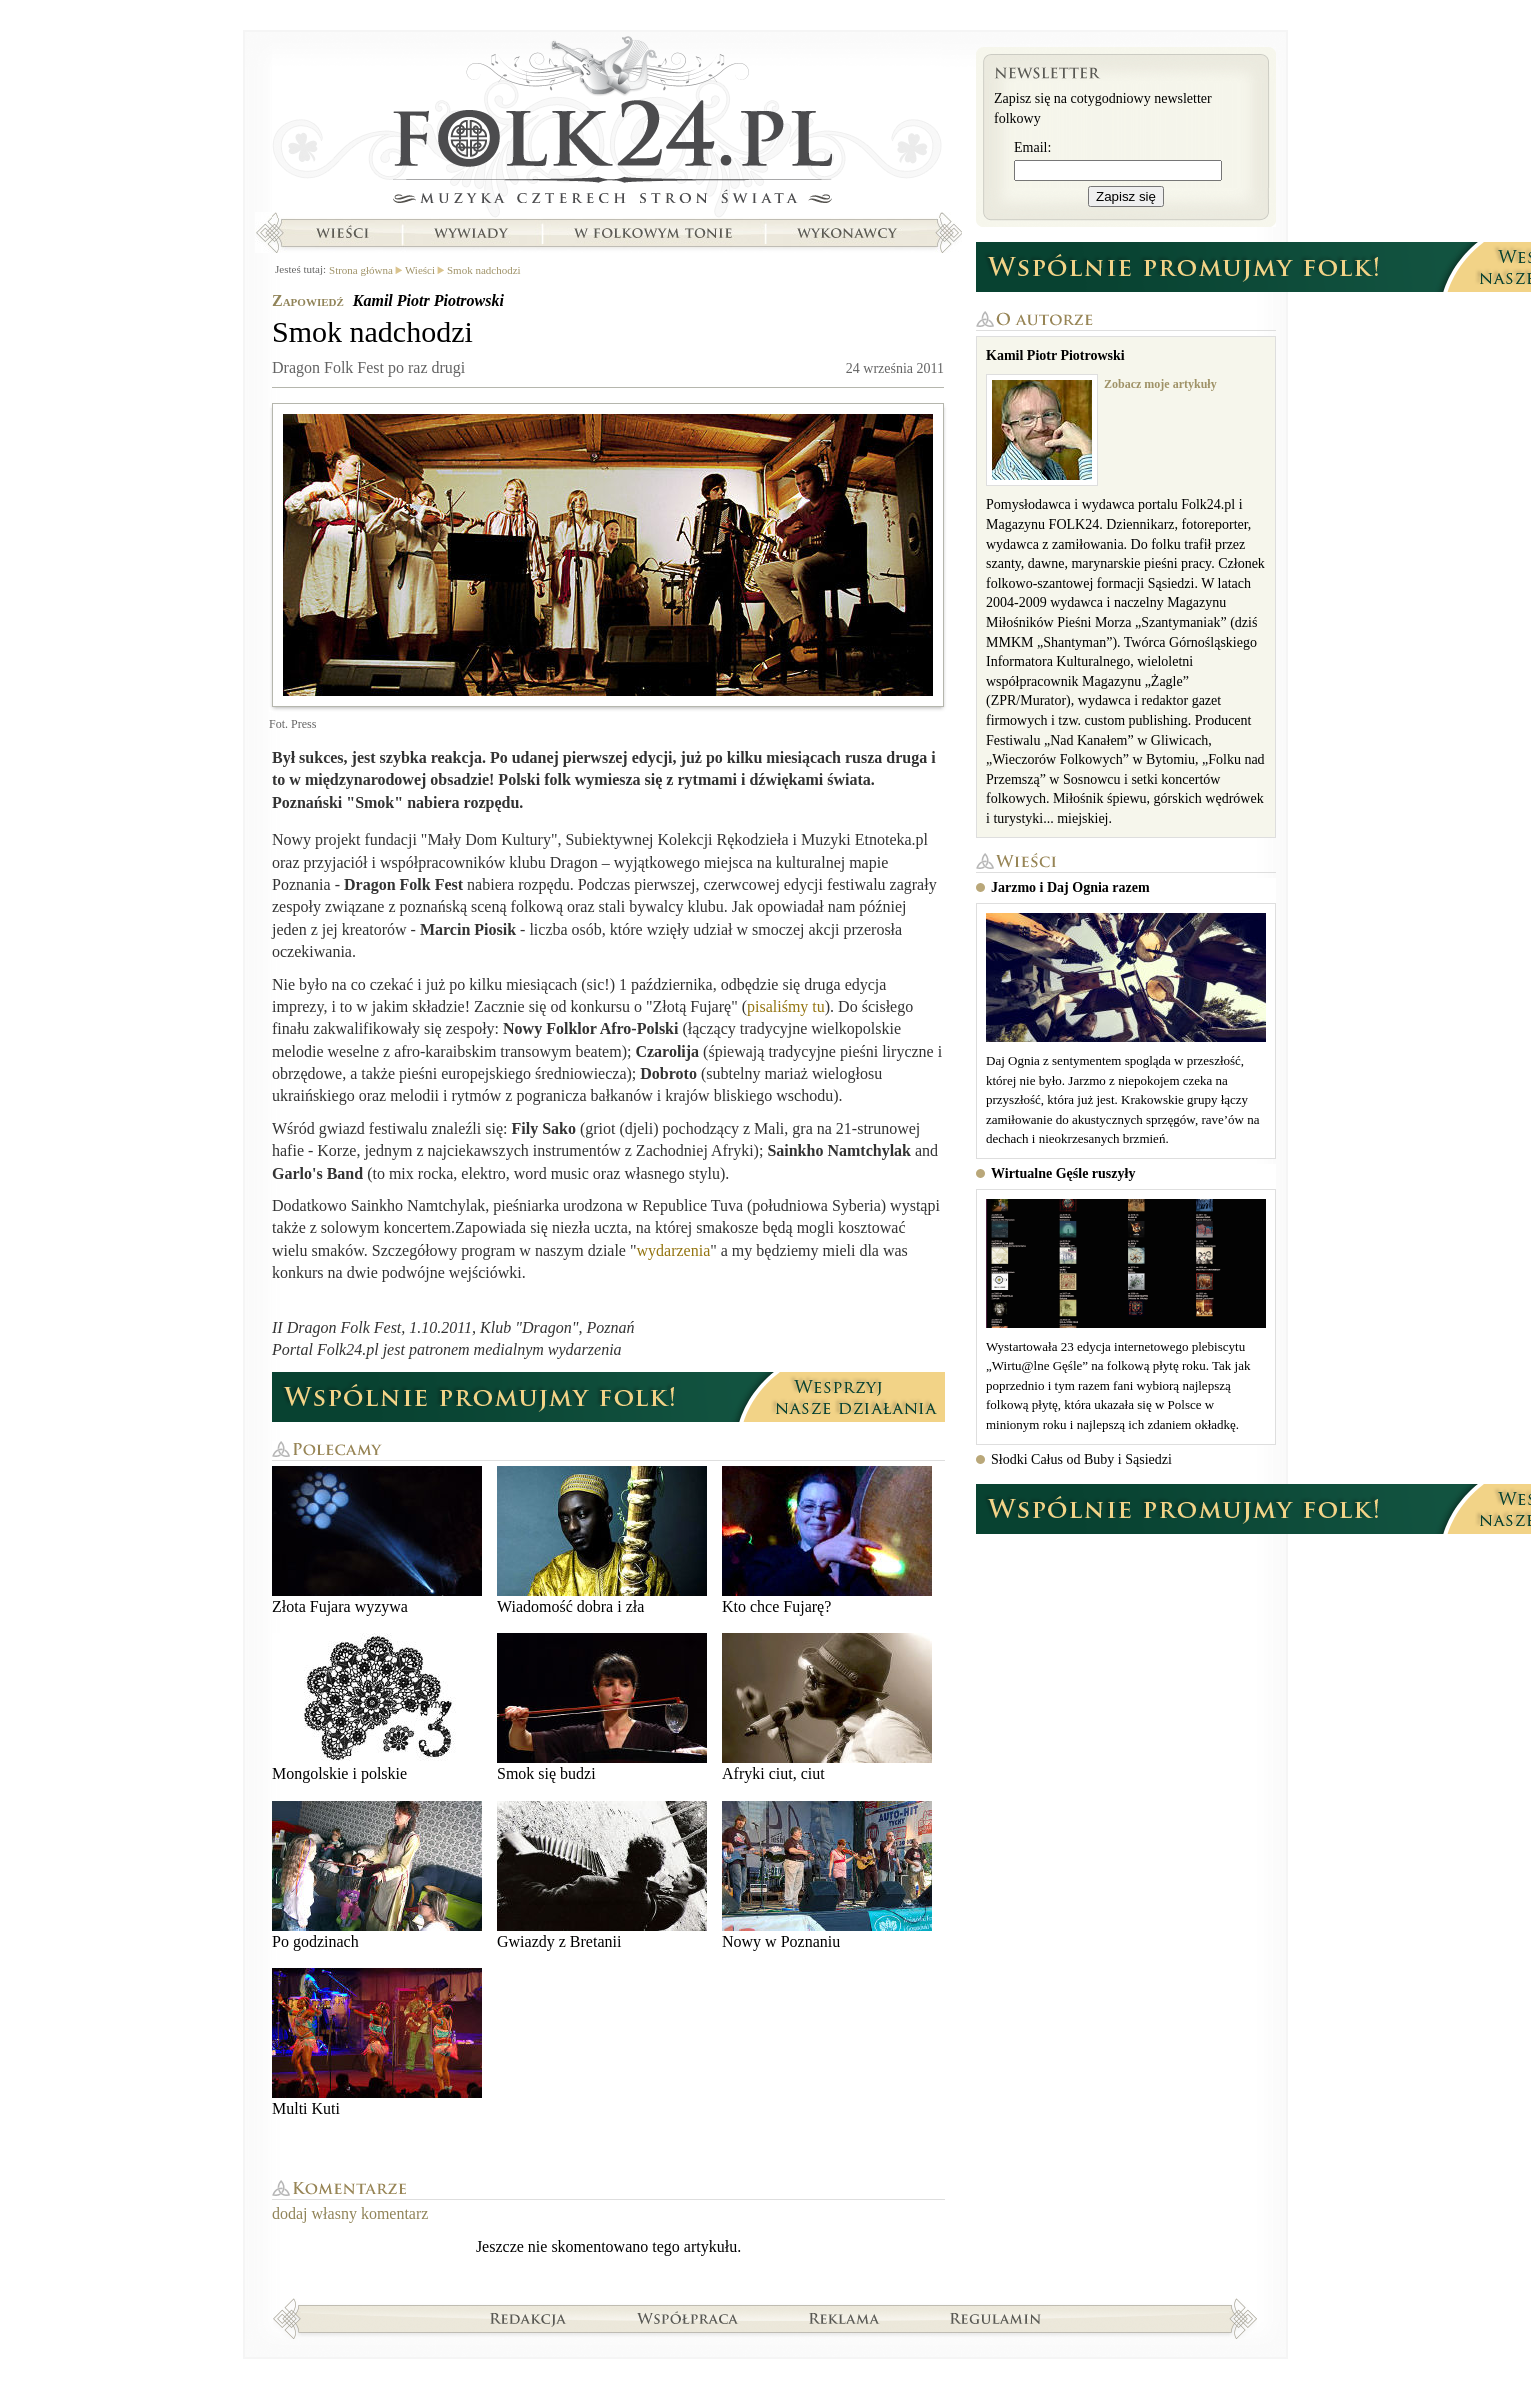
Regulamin (995, 2318)
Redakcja (528, 2318)
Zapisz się (1126, 196)
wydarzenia (674, 1250)
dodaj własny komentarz (350, 2213)
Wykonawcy (849, 233)
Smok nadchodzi (484, 270)
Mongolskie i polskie (377, 1707)
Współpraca (688, 2318)
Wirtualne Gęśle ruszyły (1063, 1173)
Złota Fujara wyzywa (377, 1540)
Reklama (844, 2318)
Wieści (342, 233)
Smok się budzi (602, 1707)
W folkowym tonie (652, 233)
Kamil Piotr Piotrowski (428, 300)
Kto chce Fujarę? (827, 1540)
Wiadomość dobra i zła (602, 1540)
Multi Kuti (377, 2042)
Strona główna (608, 125)
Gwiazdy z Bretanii (602, 1875)
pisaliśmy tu (786, 1006)
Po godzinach (377, 1875)
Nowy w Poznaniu (827, 1875)
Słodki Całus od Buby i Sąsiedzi (1081, 1459)
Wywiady (471, 233)
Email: (1032, 147)
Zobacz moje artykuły (1160, 384)
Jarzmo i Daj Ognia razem (1070, 887)
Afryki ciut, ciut (827, 1707)
